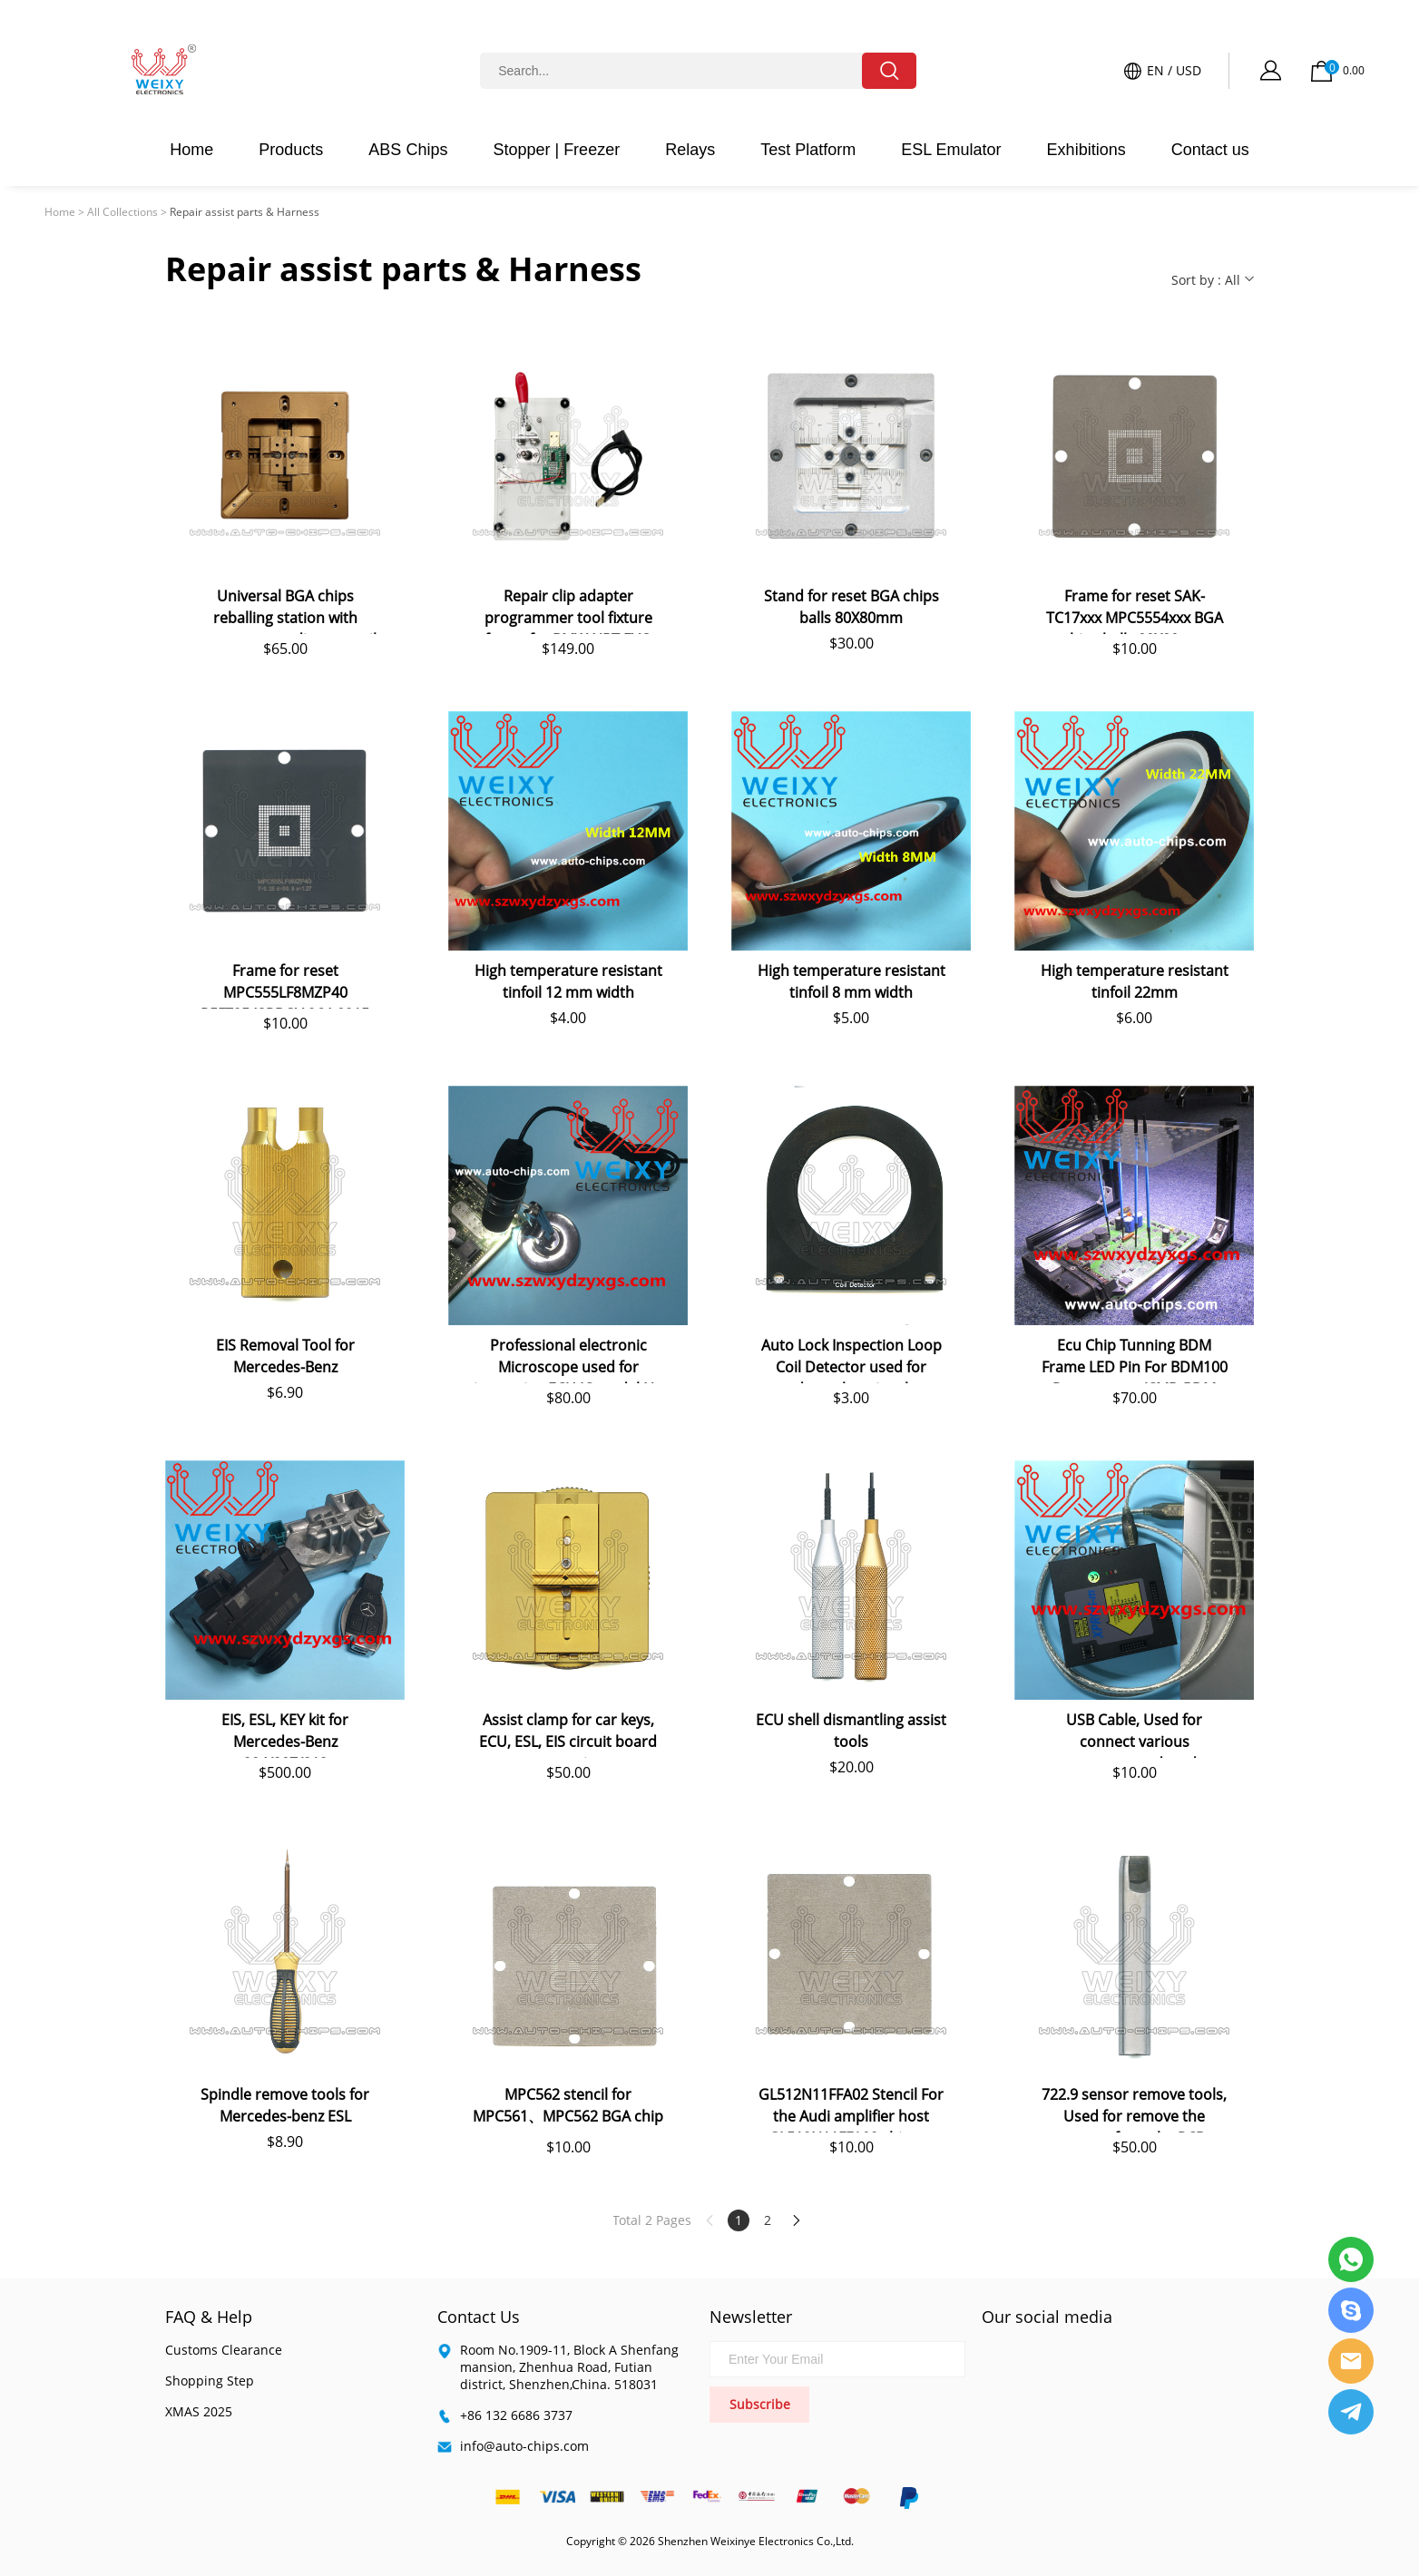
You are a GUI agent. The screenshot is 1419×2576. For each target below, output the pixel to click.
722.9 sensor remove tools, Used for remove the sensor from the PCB (1134, 2108)
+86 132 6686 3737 (516, 2415)
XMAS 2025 (198, 2411)
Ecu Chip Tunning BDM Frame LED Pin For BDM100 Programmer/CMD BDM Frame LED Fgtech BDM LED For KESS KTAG (1134, 1359)
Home (191, 150)
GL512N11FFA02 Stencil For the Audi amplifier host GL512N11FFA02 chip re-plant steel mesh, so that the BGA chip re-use (851, 2108)
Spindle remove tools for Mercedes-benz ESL (285, 2105)
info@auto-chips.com (524, 2445)
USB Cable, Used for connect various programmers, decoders (1134, 1734)
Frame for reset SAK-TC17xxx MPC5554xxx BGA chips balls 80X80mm (1134, 610)
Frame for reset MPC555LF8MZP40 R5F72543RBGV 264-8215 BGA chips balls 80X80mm (285, 985)
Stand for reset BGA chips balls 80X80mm (851, 607)
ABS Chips (407, 150)
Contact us (1210, 150)
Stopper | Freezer (556, 150)
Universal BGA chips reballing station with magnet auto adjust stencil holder (285, 610)
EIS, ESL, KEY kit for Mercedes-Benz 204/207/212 (284, 1734)
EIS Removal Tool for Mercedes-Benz (285, 1356)
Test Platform (808, 150)
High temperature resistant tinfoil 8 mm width (851, 981)
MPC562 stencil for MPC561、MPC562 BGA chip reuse (568, 2108)
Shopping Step (209, 2380)
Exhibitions (1086, 150)
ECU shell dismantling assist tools (851, 1730)
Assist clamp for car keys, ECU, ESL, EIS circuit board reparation (568, 1734)
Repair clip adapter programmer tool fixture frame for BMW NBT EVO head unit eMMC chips (568, 610)
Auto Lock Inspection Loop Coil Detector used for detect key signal (851, 1359)
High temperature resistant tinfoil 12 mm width (568, 981)
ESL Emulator (951, 150)
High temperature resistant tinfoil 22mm (1134, 981)
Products (291, 150)
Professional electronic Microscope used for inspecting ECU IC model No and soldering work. (568, 1359)
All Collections (122, 212)
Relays (690, 150)
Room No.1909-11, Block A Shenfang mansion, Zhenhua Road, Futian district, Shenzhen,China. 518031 (569, 2367)
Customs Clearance (223, 2349)
